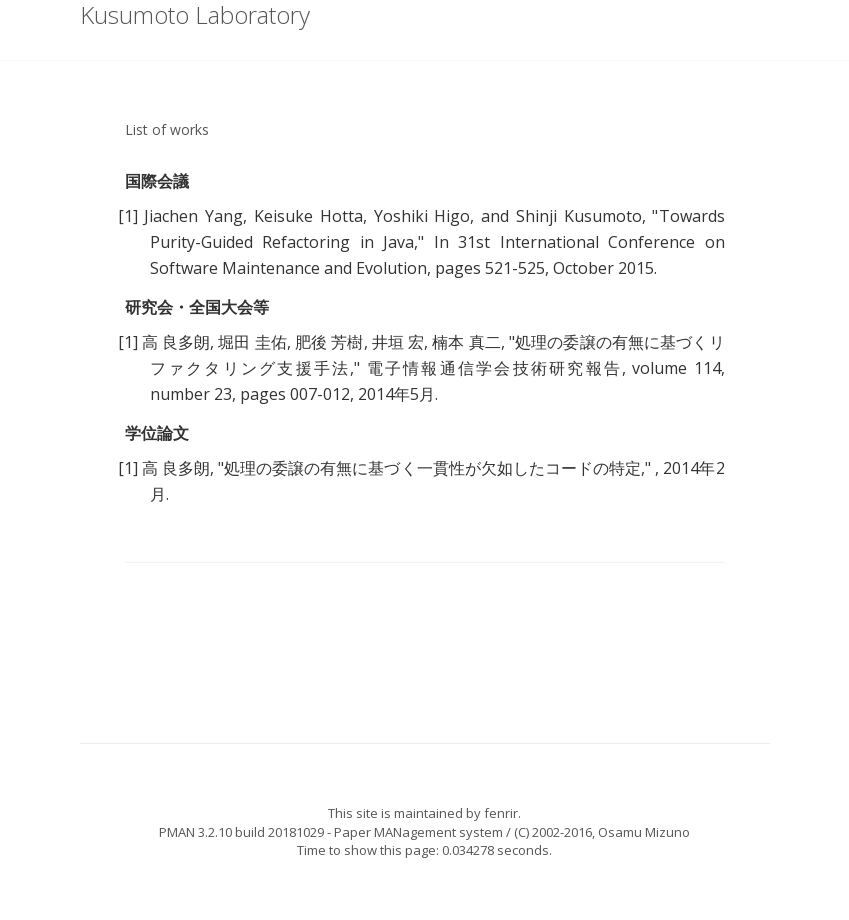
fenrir (501, 813)
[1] (128, 216)
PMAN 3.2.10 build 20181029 (241, 832)
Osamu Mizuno (644, 832)
